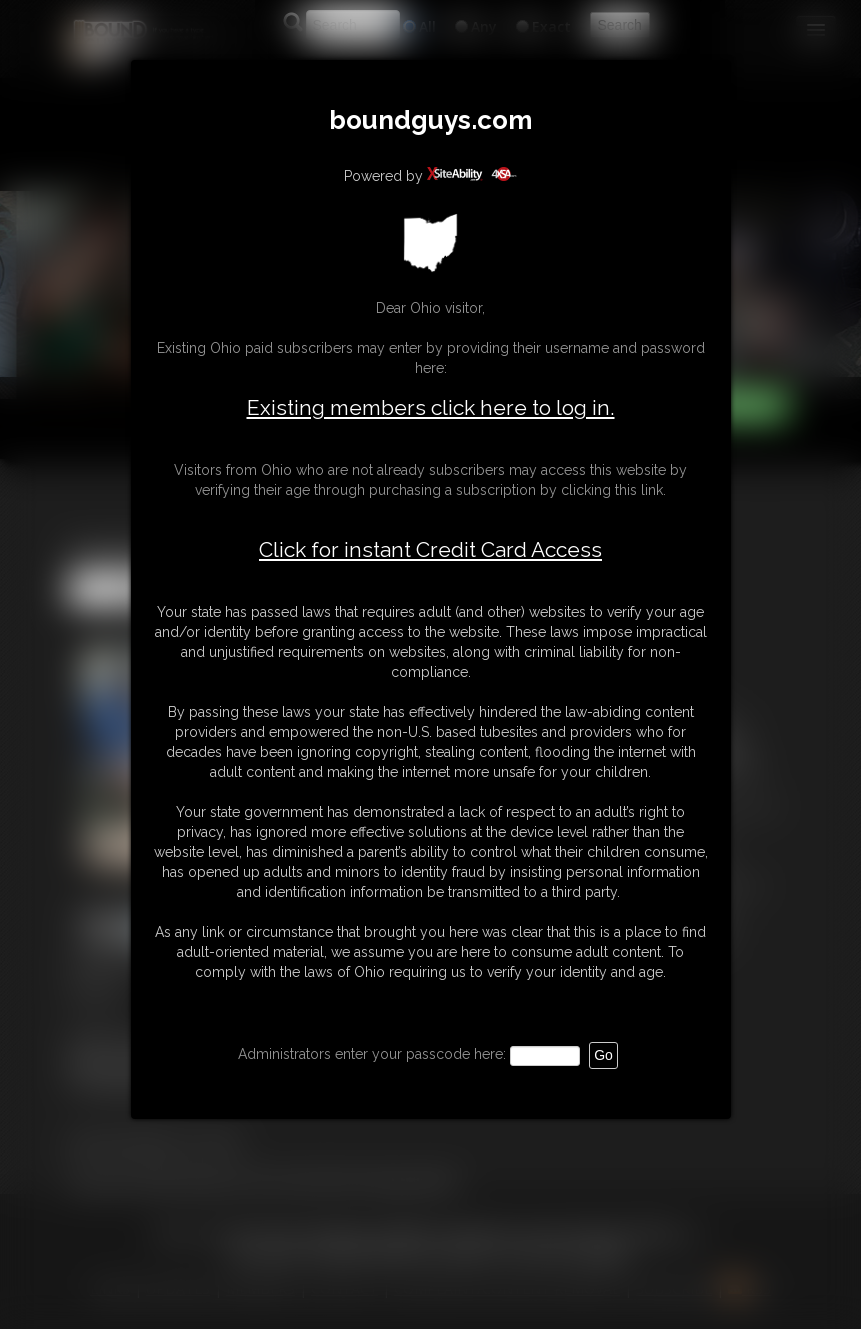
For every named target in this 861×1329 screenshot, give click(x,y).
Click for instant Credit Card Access (430, 550)
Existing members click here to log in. (431, 407)
